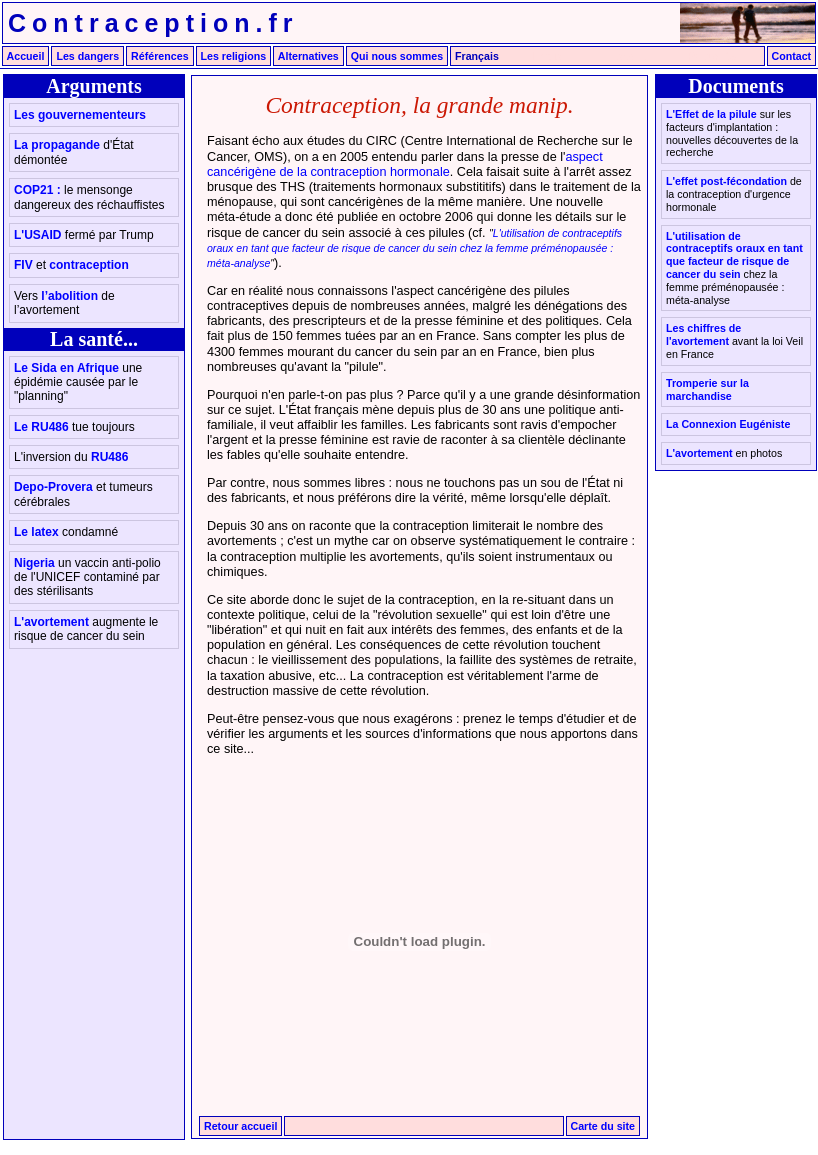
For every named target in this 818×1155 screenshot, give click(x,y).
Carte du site (603, 1126)
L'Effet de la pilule (732, 133)
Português (712, 56)
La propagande (74, 152)
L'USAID (84, 235)
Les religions (234, 56)
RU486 (71, 457)
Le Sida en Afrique (78, 382)
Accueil (25, 56)
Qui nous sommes (397, 56)
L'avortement (86, 629)
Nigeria (87, 577)
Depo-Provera (83, 494)
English (550, 56)
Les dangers (87, 56)
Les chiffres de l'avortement (734, 341)
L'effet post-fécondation (734, 194)
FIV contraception (71, 265)
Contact (792, 56)
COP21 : (89, 197)
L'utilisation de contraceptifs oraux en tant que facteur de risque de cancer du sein (734, 268)
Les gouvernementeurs (80, 115)
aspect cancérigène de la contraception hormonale (405, 164)
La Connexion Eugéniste (728, 424)
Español (629, 56)
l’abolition (64, 303)
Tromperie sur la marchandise (707, 389)
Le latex (66, 532)
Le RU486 (74, 427)
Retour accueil (240, 1126)
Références (159, 56)
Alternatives (308, 56)
